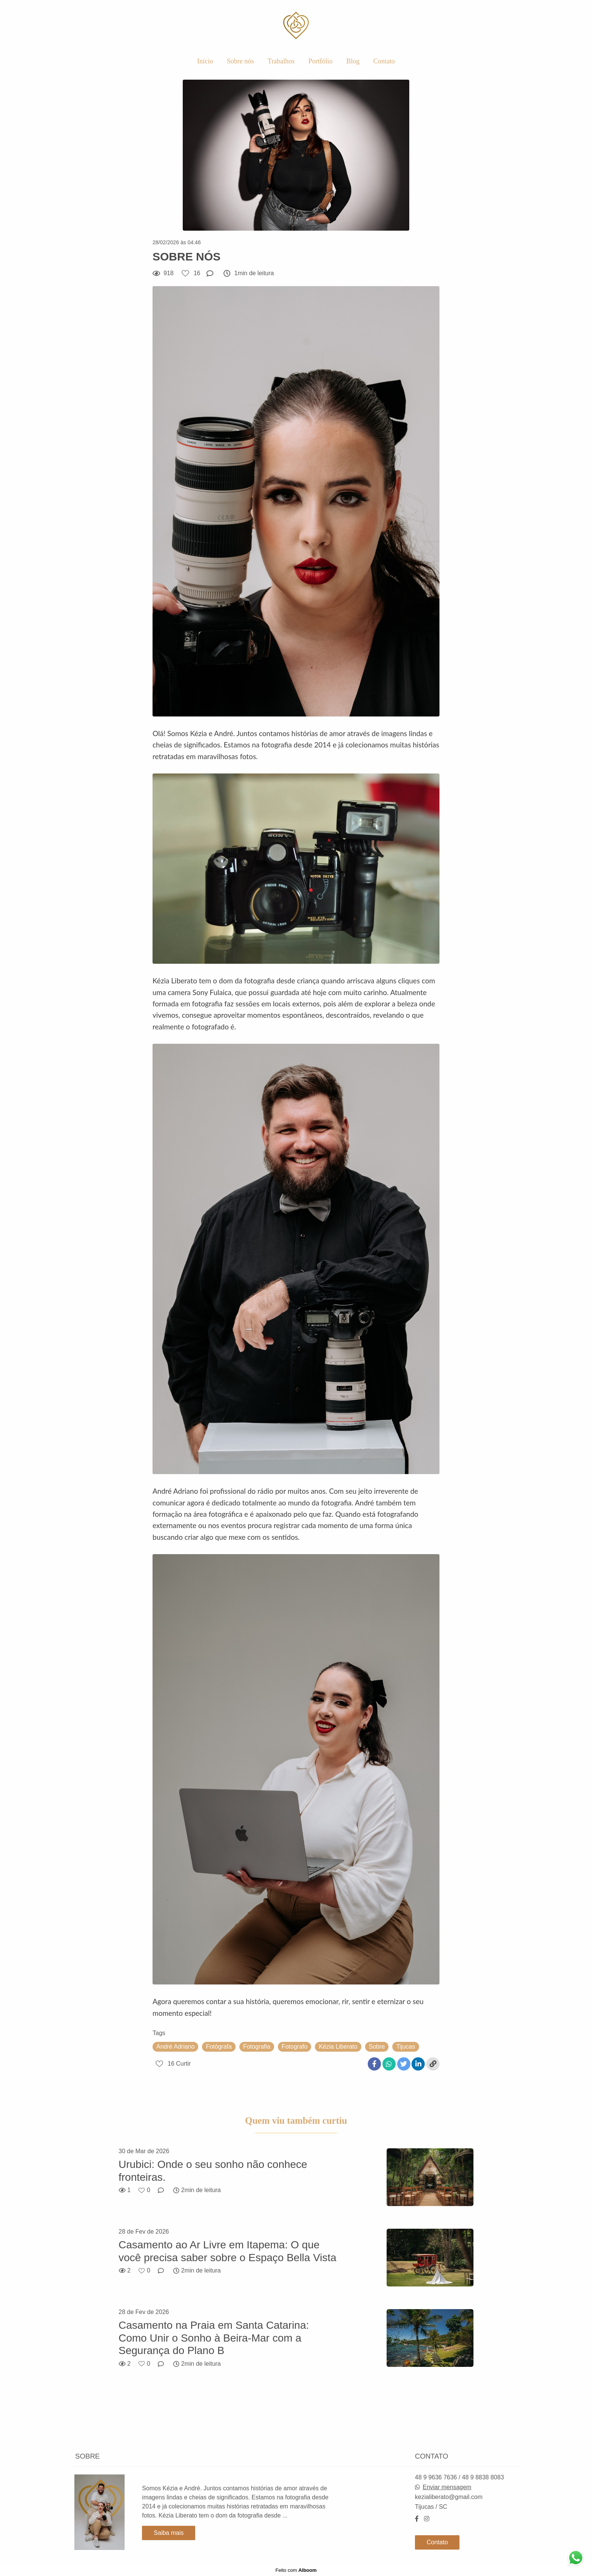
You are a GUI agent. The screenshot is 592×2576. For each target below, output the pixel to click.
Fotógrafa (218, 2046)
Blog (352, 61)
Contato (384, 61)
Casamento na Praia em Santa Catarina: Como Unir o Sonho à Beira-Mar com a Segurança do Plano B (214, 2337)
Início (205, 61)
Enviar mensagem (446, 2487)
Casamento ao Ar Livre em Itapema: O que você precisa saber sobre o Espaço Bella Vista (227, 2251)
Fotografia (256, 2046)
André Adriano (175, 2046)
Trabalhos (281, 61)
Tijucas (405, 2046)
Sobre (377, 2046)
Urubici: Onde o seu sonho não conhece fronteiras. (213, 2170)
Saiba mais (168, 2533)
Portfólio (320, 61)
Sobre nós (240, 61)
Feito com (295, 2570)
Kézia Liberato (338, 2046)
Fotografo (294, 2046)
